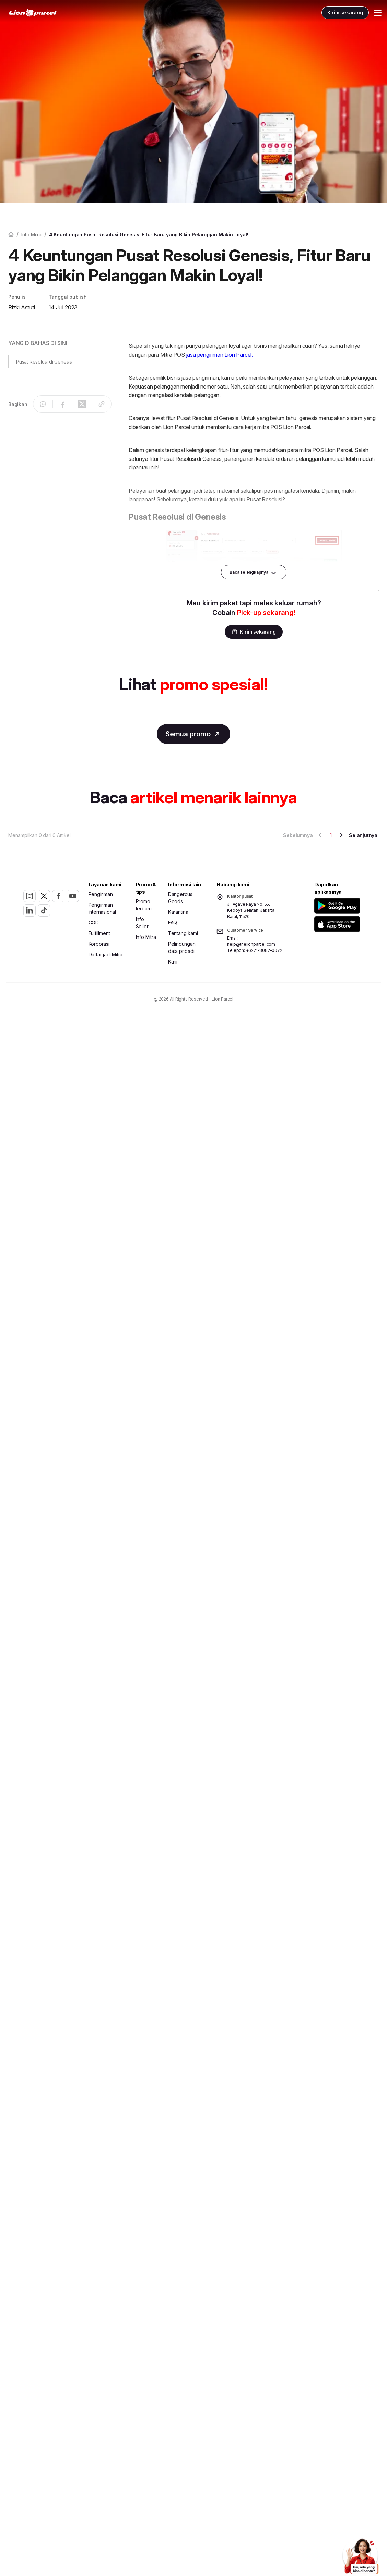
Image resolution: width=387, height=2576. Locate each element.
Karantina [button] (178, 913)
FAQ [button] (172, 924)
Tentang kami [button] (183, 934)
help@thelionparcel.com (251, 945)
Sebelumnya (303, 836)
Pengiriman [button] (101, 895)
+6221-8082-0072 (264, 951)
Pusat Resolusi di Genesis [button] (44, 362)
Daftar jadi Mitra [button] (106, 956)
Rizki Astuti (21, 307)
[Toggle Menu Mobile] (364, 13)
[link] (46, 14)
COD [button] (94, 924)
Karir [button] (173, 963)
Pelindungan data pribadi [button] (182, 948)
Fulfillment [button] (99, 934)
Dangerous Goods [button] (180, 899)
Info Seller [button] (142, 924)
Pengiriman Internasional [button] (102, 909)
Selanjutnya (357, 836)
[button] (337, 907)
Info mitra (31, 234)
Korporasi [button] (99, 945)
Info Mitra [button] (146, 938)
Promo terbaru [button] (144, 906)
